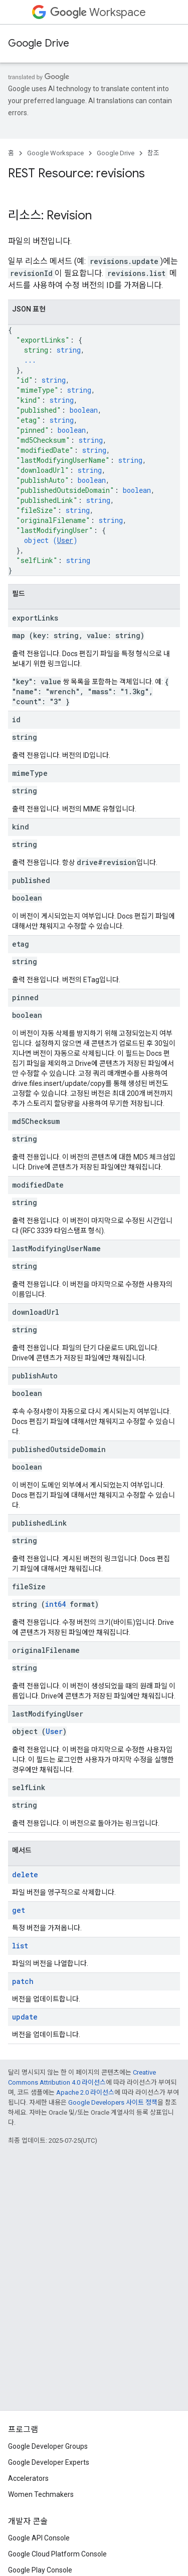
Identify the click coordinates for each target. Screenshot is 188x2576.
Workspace (98, 12)
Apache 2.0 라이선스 (85, 2092)
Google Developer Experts (48, 2462)
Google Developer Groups (48, 2446)
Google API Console (39, 2538)
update (25, 2017)
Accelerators (28, 2478)
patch (23, 1981)
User (65, 540)
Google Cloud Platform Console (57, 2554)
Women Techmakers (41, 2494)
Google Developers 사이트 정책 (112, 2102)
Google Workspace (55, 153)
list (20, 1945)
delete (25, 1874)
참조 (153, 153)
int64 (55, 1604)
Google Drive (38, 43)
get (18, 1910)
